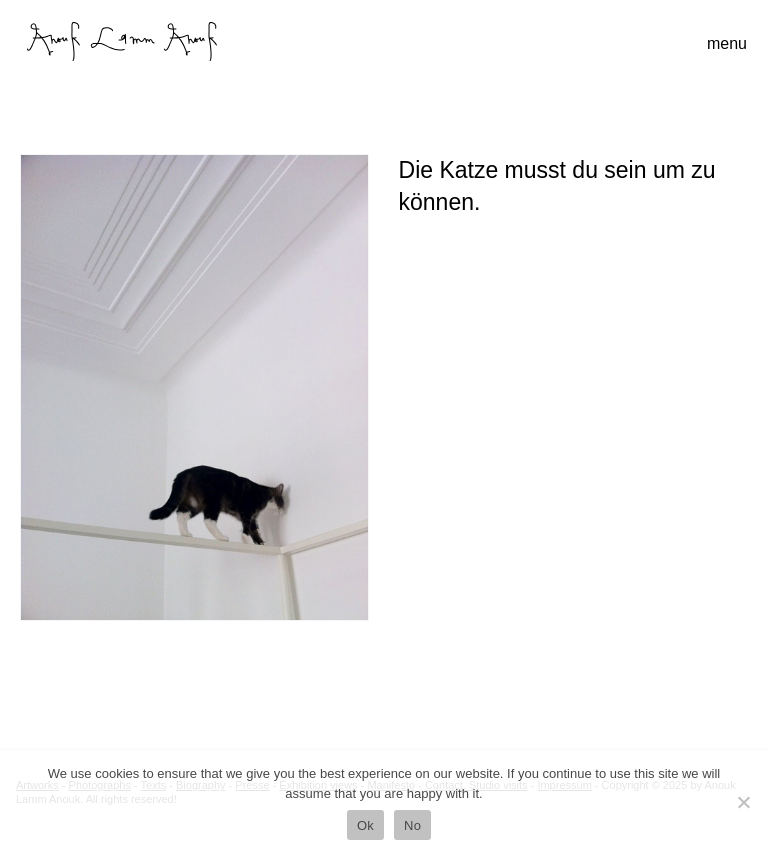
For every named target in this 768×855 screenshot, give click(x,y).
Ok (365, 825)
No (412, 825)
